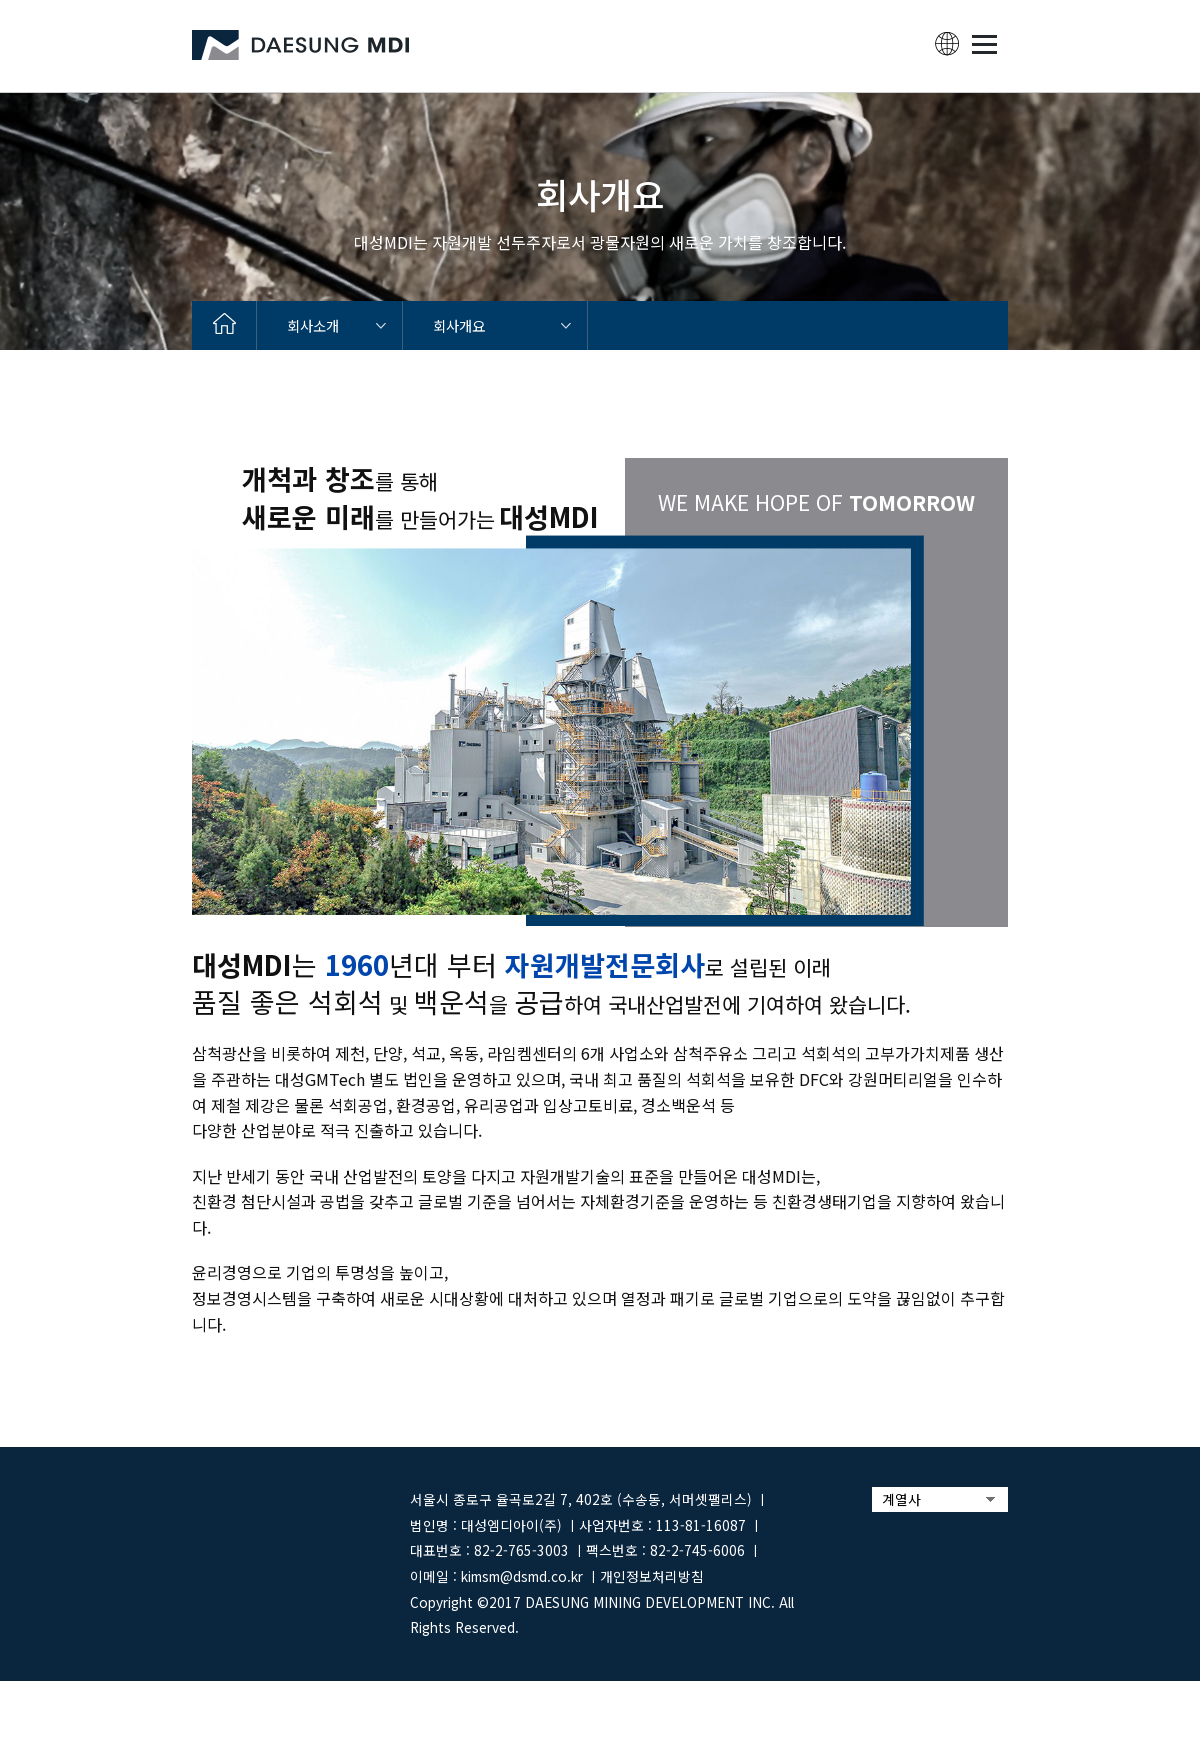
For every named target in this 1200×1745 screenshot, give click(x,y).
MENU (984, 44)
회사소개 (313, 325)
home (224, 326)
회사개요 (459, 325)
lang (947, 44)
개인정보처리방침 (652, 1576)
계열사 (901, 1499)
